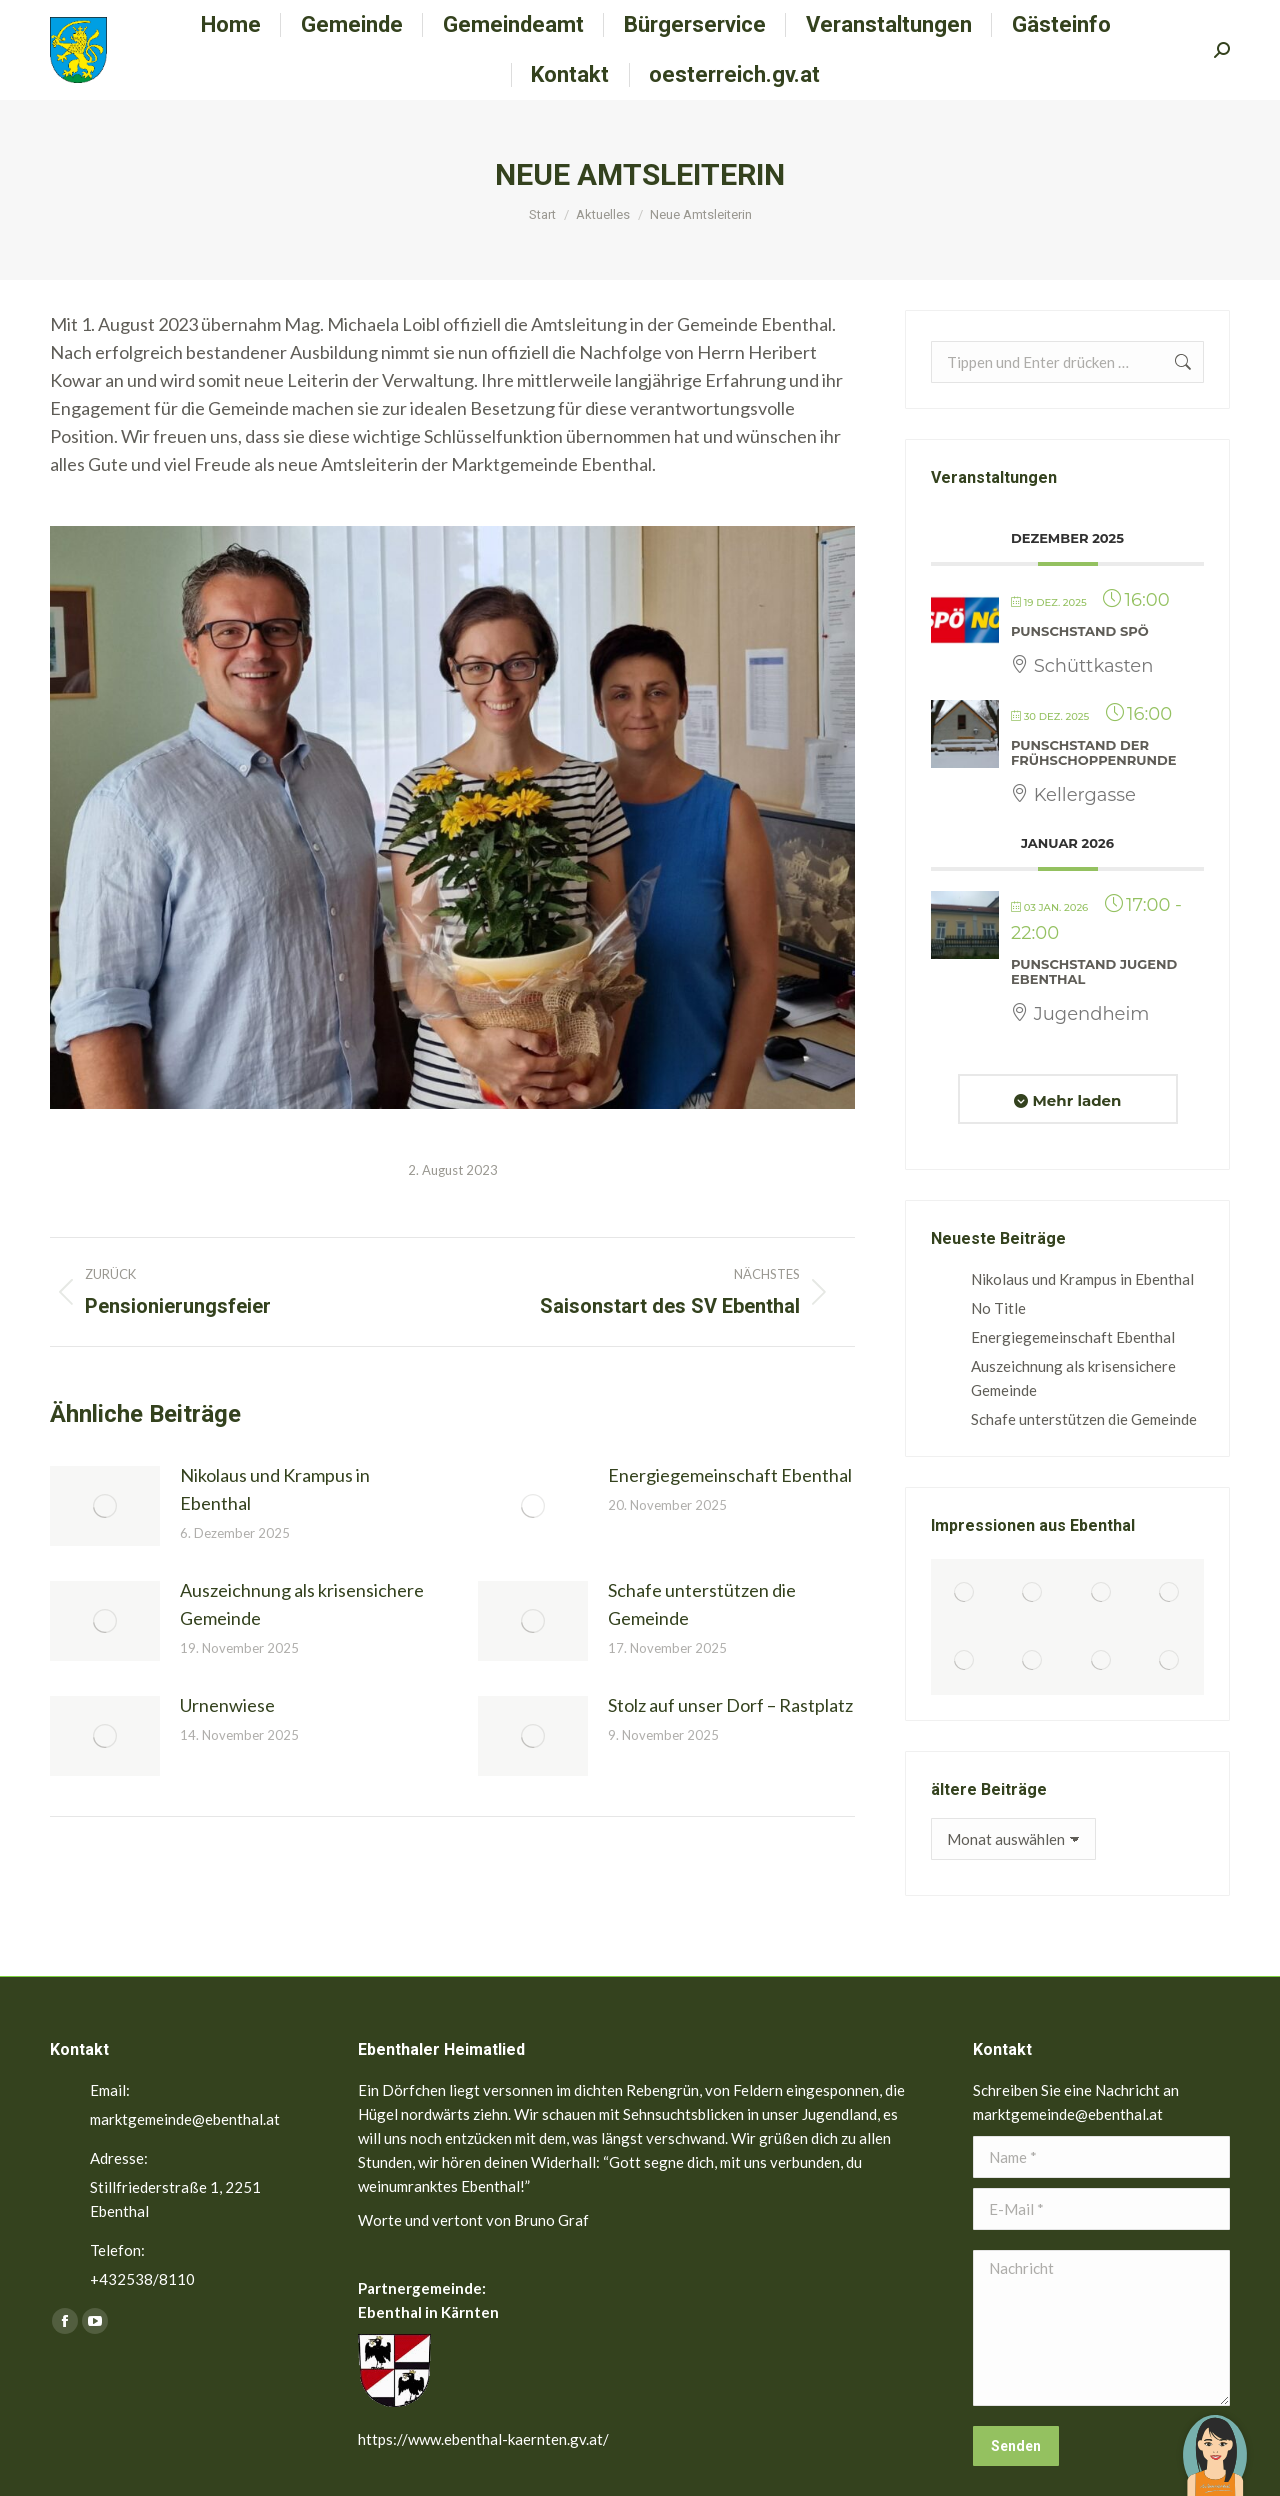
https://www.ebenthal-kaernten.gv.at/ (483, 2439)
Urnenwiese (227, 1705)
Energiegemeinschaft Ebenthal (730, 1475)
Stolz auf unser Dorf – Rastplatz (730, 1705)
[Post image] (105, 1506)
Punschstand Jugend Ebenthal (1094, 972)
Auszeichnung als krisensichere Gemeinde (302, 1604)
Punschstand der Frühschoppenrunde (1094, 753)
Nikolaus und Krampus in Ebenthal (275, 1489)
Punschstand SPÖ (1080, 631)
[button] (1215, 2441)
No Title (998, 1308)
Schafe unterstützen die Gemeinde (702, 1604)
